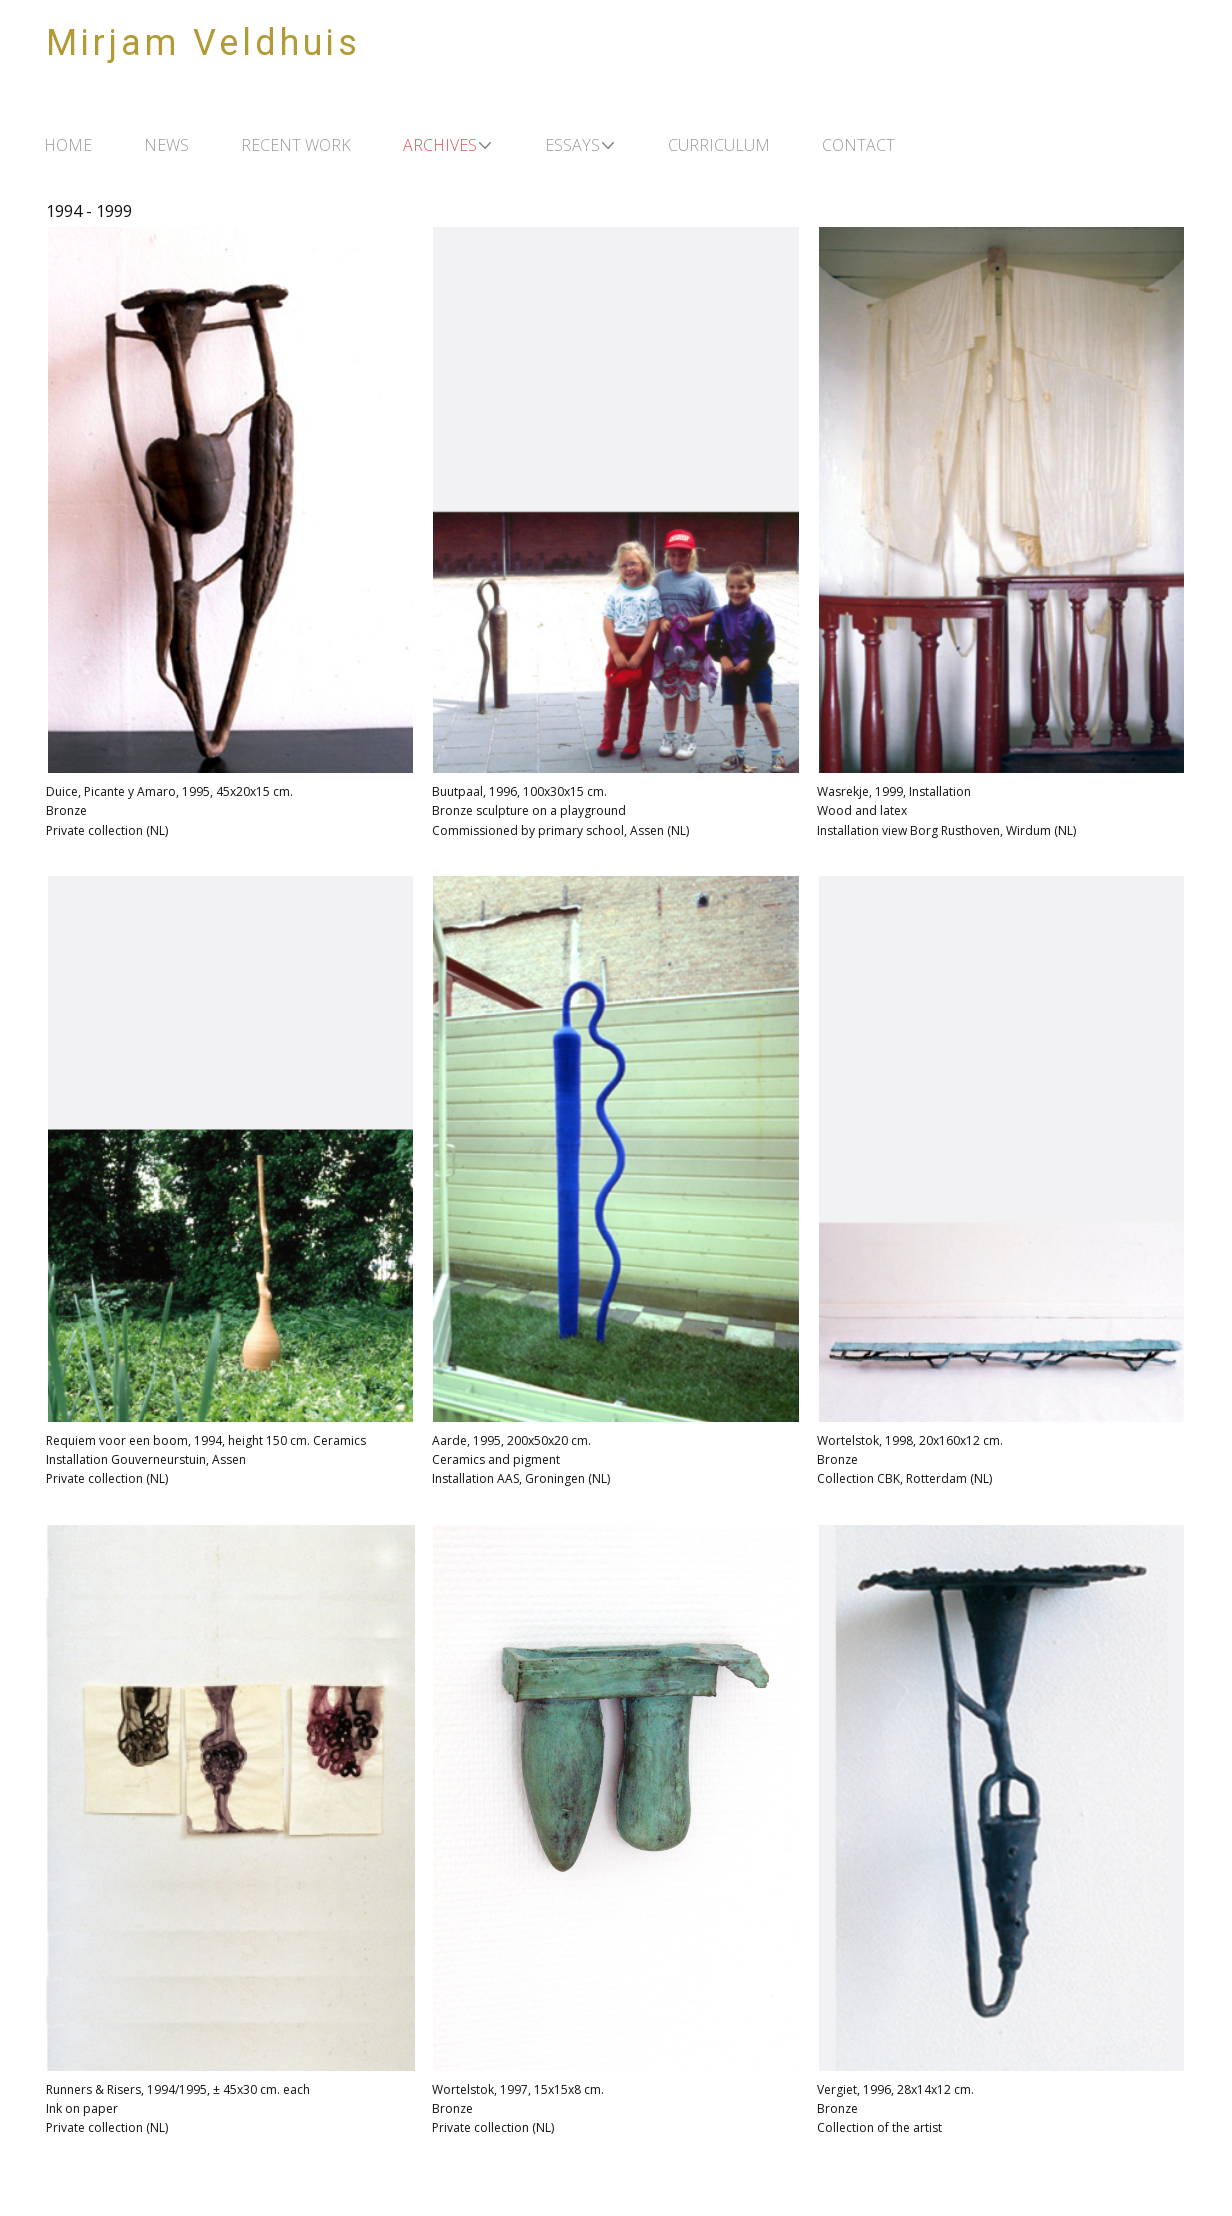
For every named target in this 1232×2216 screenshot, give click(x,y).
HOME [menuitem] (68, 145)
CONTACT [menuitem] (858, 145)
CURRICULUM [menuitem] (719, 145)
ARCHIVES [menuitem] (440, 145)
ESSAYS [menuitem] (572, 145)
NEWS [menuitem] (166, 145)
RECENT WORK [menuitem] (296, 145)
